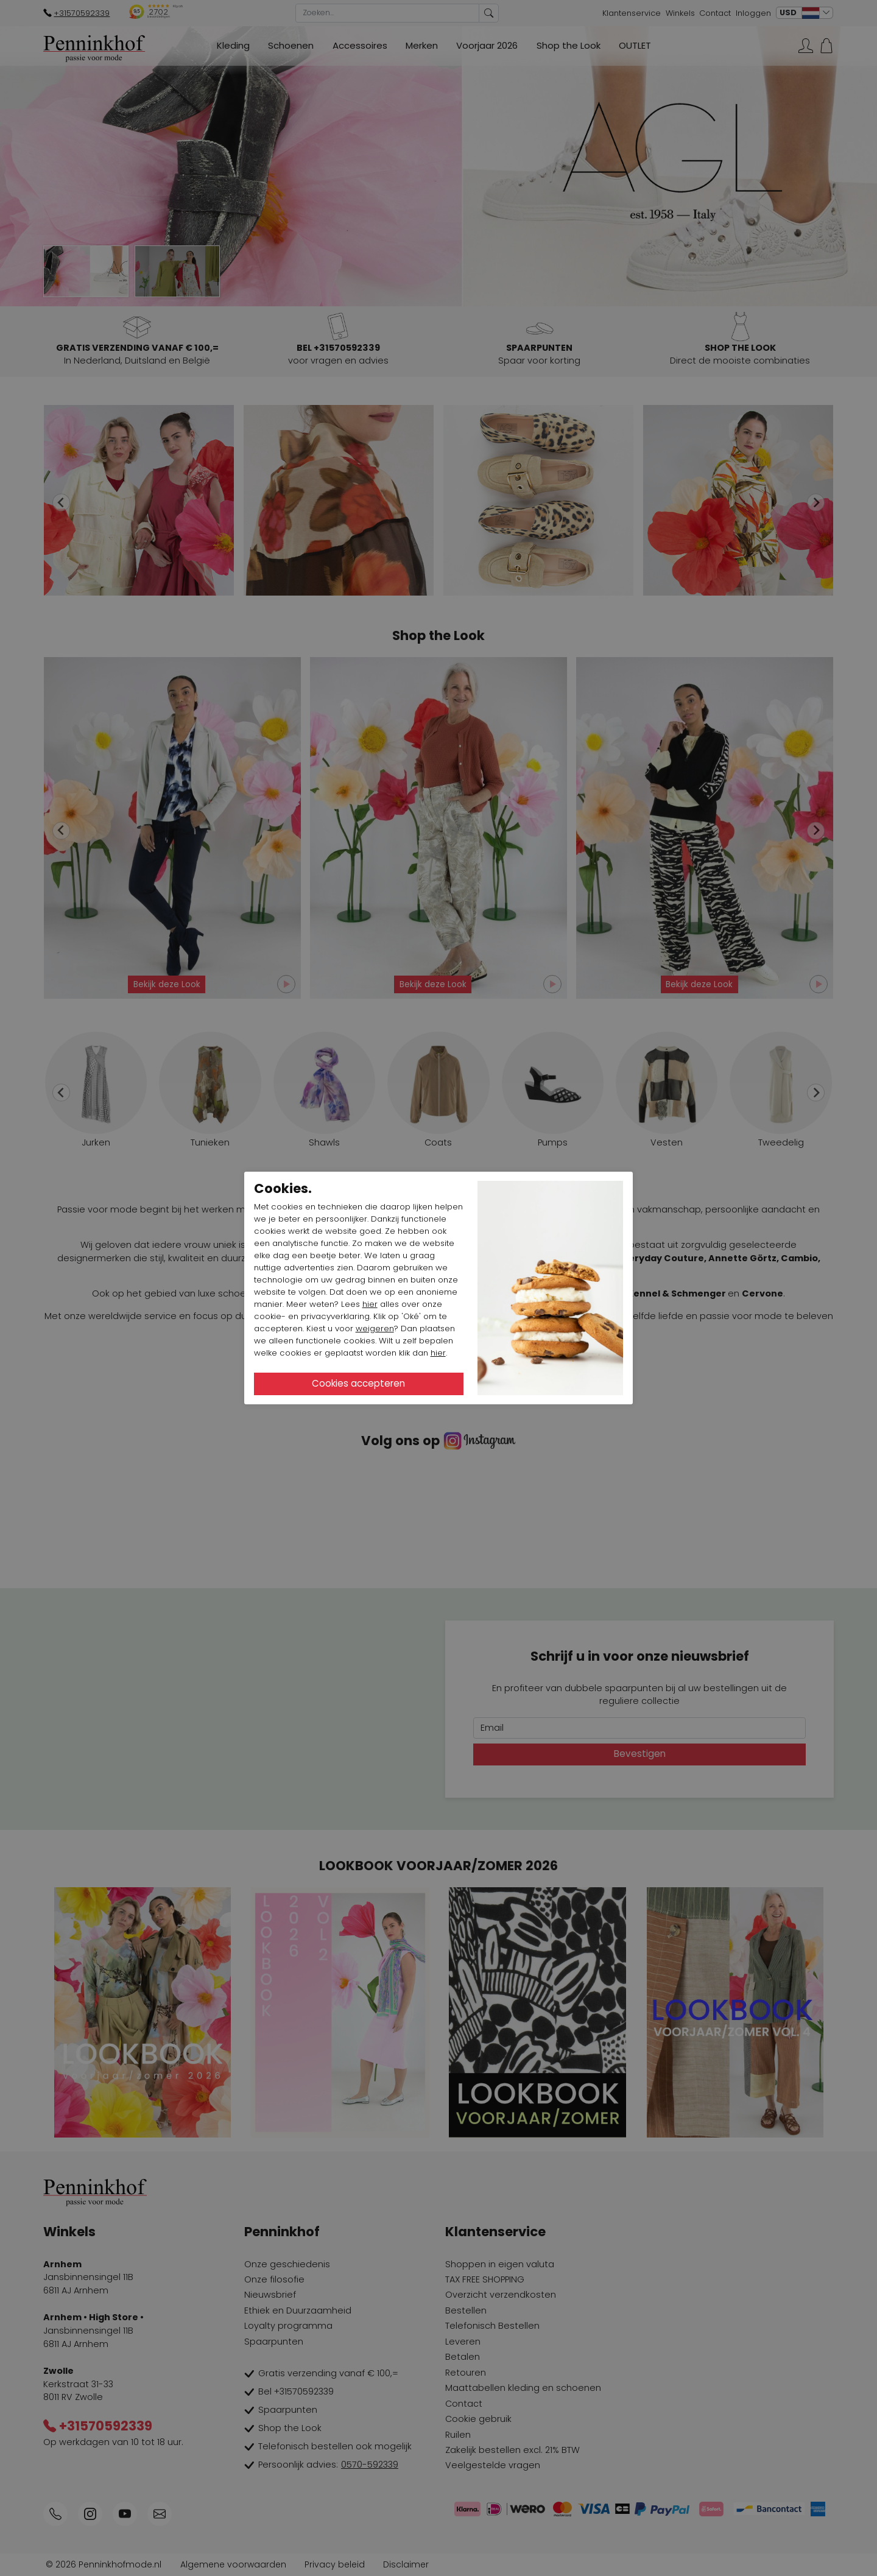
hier (370, 1304)
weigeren (375, 1328)
